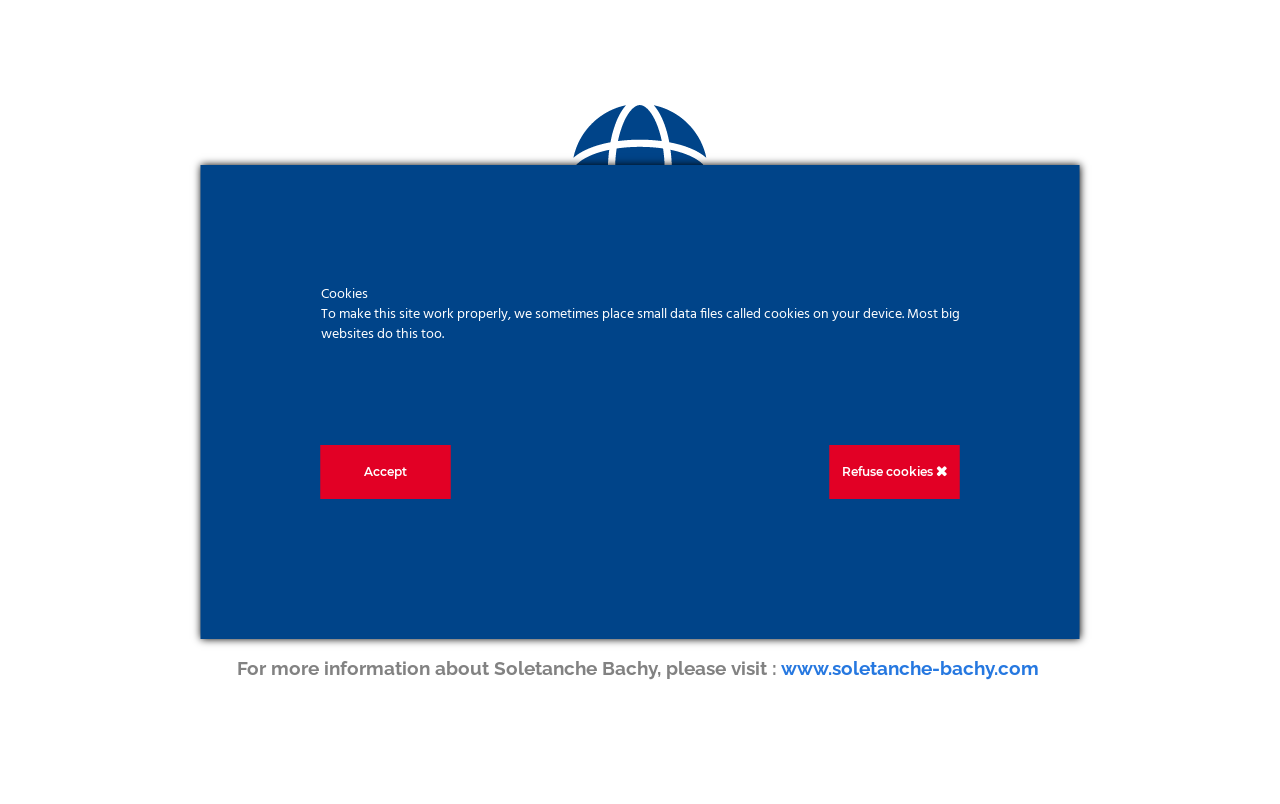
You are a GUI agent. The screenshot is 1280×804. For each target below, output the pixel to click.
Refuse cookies (894, 471)
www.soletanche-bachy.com (912, 668)
